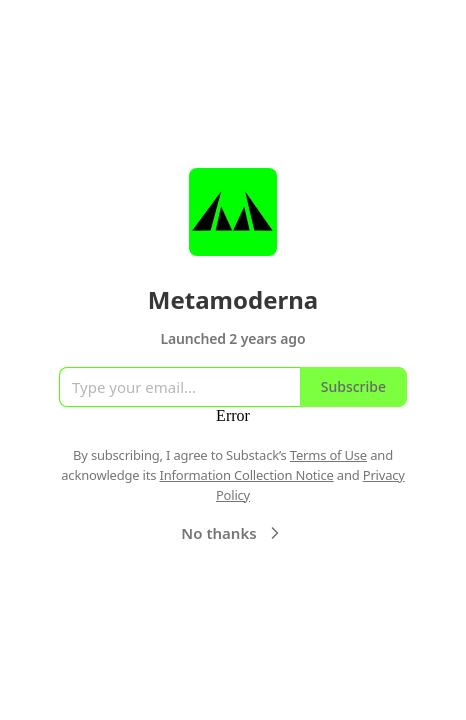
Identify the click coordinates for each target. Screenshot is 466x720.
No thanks (232, 533)
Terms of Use (328, 455)
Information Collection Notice (246, 475)
